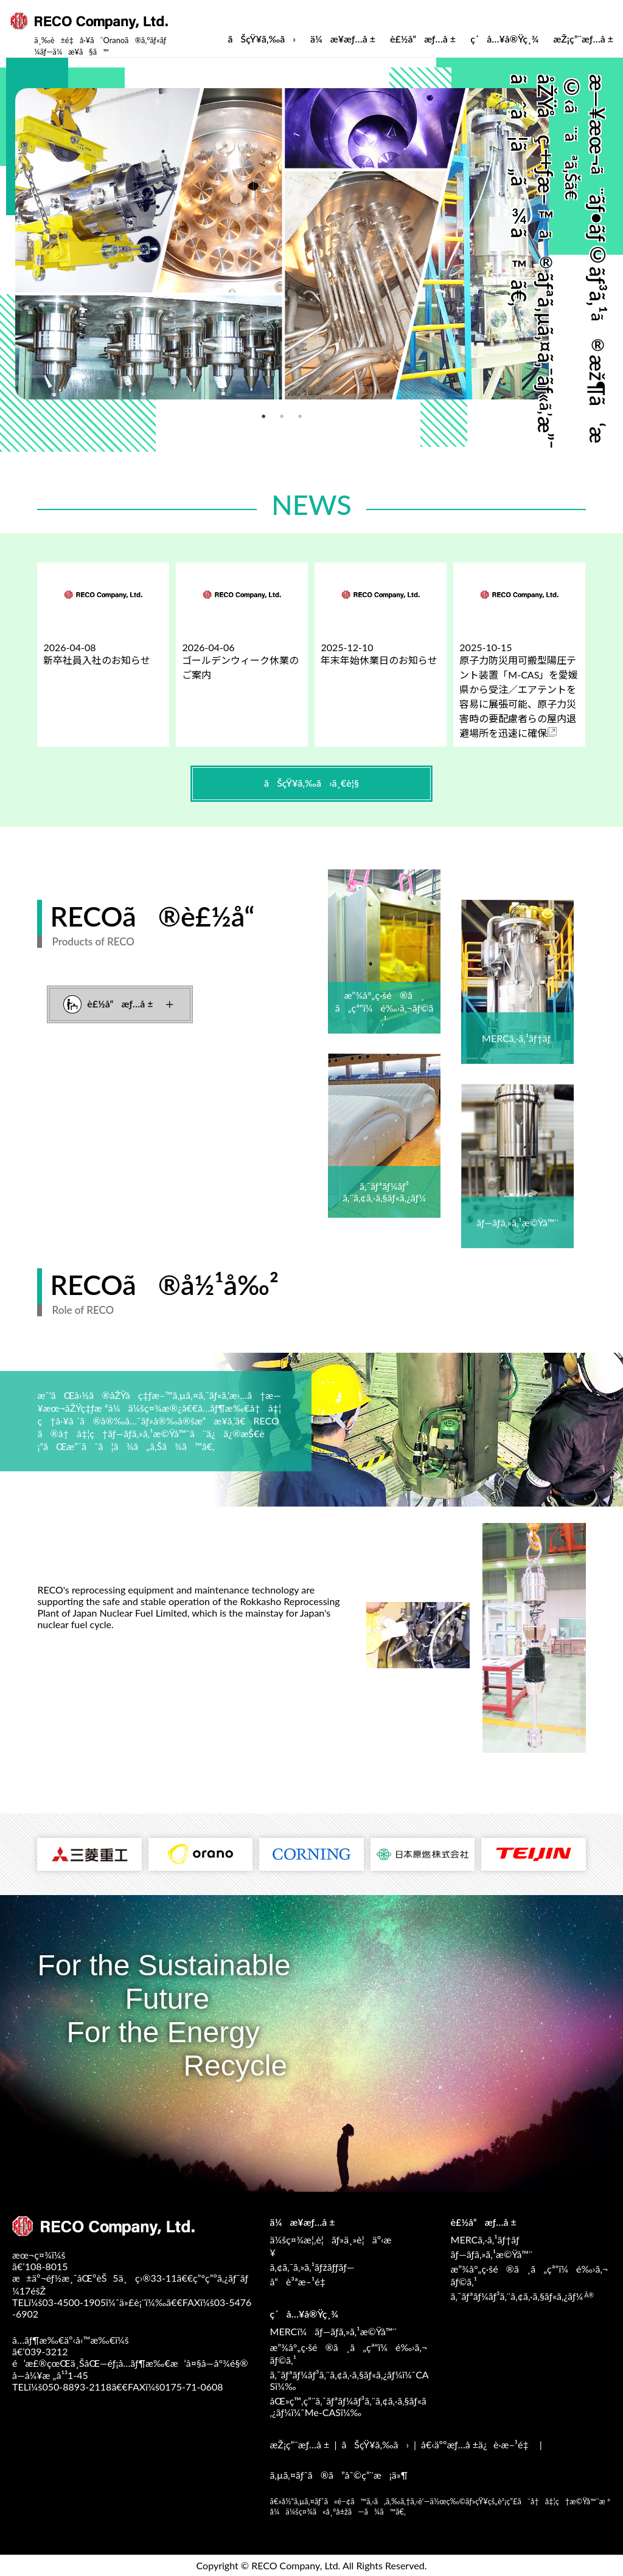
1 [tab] (220, 413)
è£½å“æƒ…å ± (423, 38)
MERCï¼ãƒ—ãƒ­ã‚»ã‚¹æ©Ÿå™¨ (333, 2331)
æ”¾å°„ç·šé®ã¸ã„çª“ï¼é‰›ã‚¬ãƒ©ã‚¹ (529, 2275)
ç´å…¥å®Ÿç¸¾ (504, 38)
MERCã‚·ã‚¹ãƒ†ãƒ (486, 2239)
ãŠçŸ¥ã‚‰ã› (262, 38)
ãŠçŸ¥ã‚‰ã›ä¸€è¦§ (311, 783)
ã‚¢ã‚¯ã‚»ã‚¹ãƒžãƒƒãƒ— (312, 2267)
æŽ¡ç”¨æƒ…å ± (583, 38)
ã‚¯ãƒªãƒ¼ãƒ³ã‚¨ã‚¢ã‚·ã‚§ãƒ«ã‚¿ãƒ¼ (522, 2296)
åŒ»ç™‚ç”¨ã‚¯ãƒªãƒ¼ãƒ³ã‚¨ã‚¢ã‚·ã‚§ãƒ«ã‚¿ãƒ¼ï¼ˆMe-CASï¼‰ (348, 2406)
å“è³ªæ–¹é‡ (301, 2281)
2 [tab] (238, 413)
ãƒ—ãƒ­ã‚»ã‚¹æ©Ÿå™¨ (492, 2254)
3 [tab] (256, 413)
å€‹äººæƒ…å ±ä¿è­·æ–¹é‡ (478, 2444)
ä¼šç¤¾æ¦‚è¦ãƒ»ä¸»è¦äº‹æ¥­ (331, 2246)
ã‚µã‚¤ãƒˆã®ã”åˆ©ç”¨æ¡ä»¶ (339, 2475)
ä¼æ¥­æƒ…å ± (342, 38)
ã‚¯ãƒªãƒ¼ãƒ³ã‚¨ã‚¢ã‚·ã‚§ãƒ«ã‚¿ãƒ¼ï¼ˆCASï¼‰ (349, 2380)
